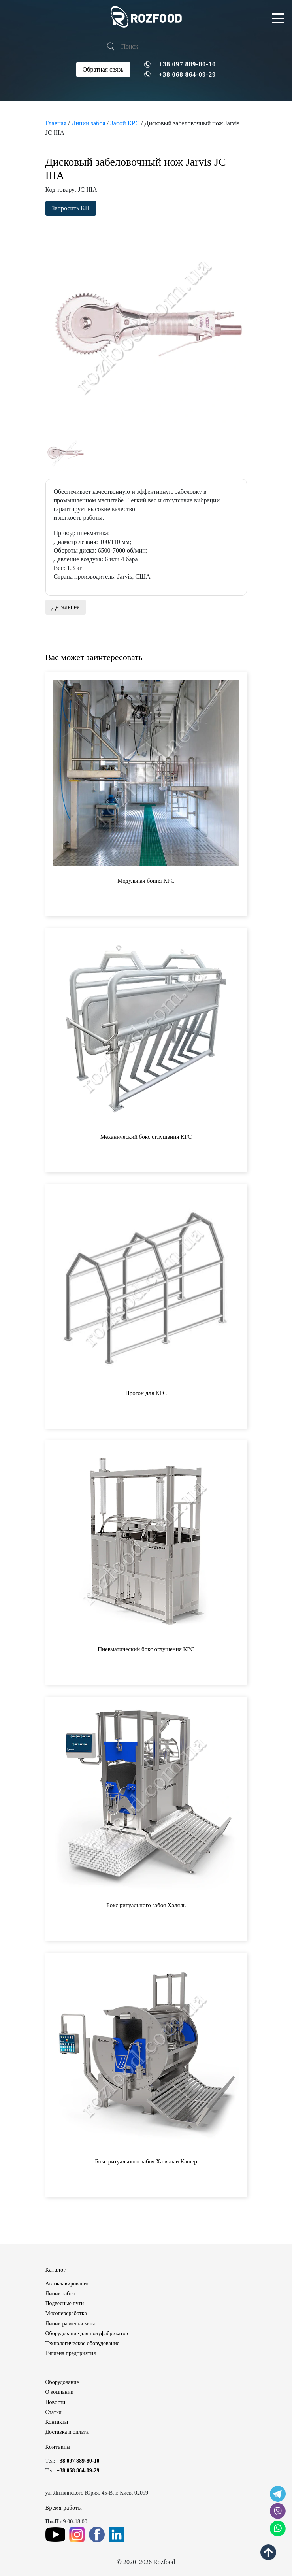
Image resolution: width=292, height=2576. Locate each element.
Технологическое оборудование (82, 2343)
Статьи (53, 2412)
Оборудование (62, 2382)
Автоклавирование (67, 2284)
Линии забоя (88, 123)
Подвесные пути (64, 2303)
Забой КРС (124, 123)
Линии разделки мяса (70, 2324)
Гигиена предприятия (70, 2353)
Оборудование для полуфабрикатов (86, 2333)
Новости (55, 2402)
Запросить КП (71, 208)
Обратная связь (103, 69)
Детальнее (66, 607)
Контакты (56, 2422)
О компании (59, 2392)
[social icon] (278, 2494)
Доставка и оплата (67, 2432)
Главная (56, 123)
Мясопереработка (66, 2313)
